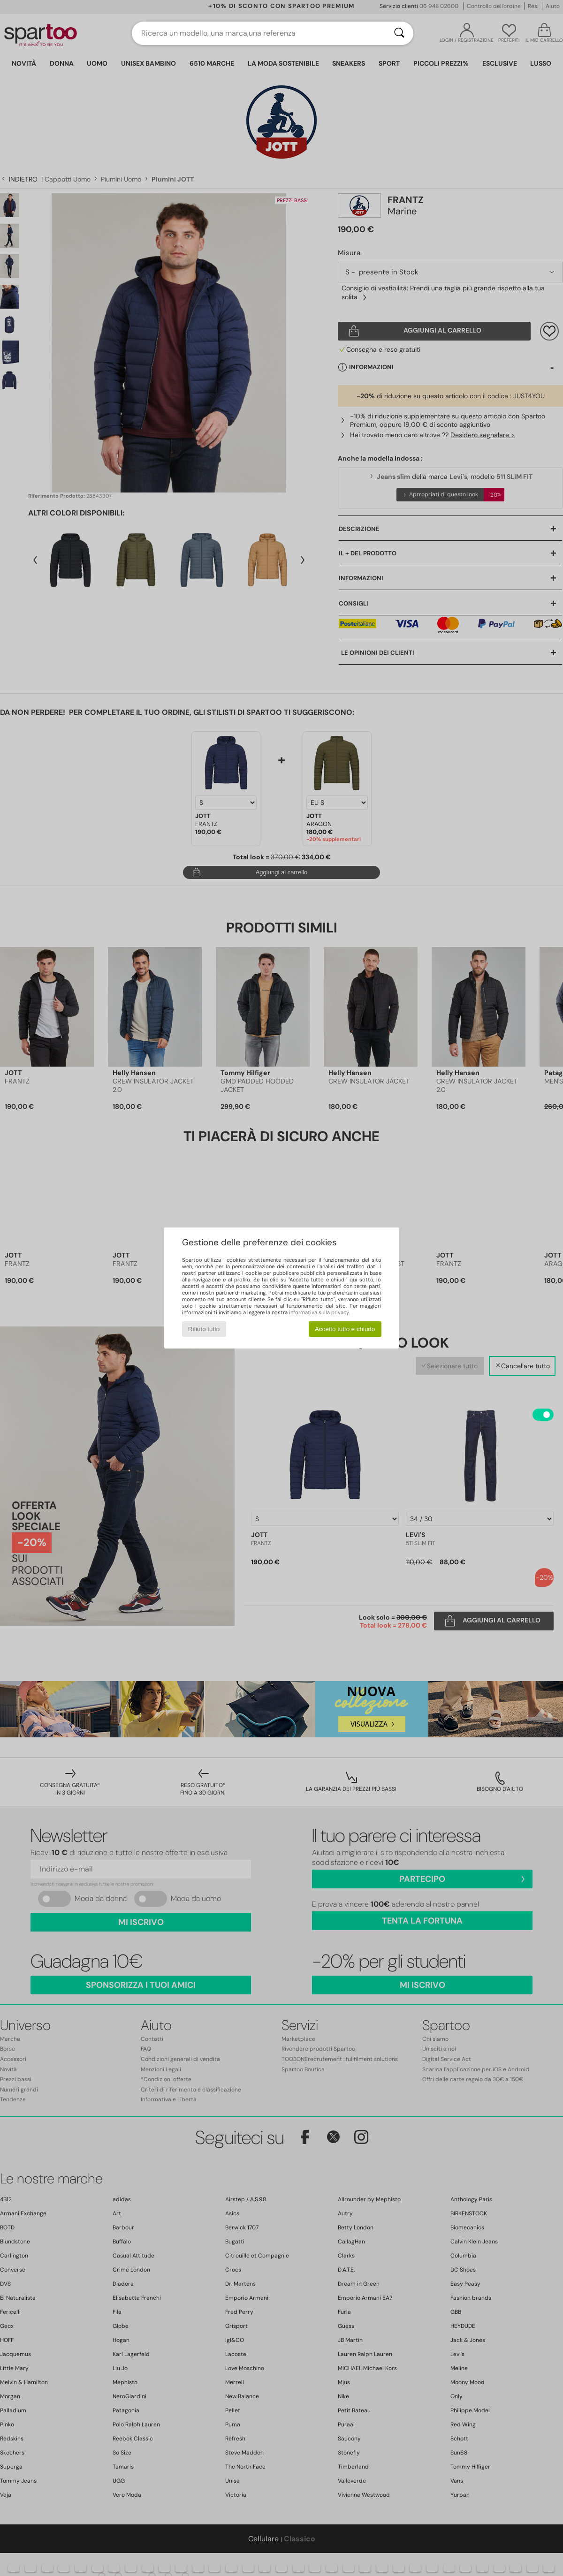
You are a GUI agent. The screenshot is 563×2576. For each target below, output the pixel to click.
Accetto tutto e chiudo (345, 1329)
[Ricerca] (399, 33)
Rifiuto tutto (204, 1329)
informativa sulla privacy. (319, 1312)
